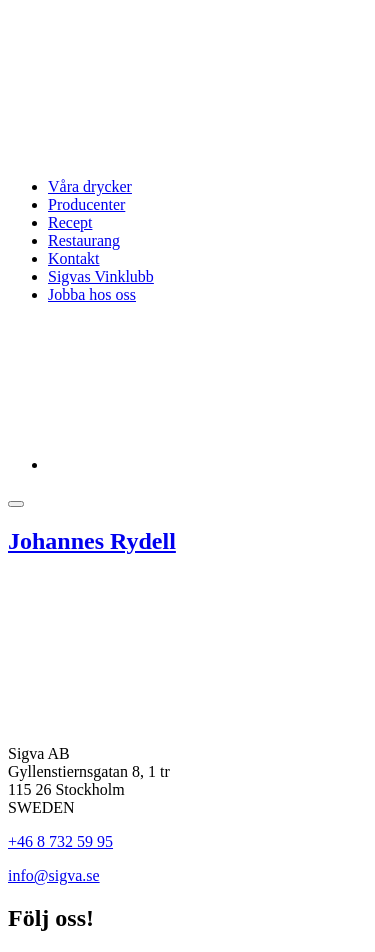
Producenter (86, 204)
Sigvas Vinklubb (101, 276)
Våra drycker (90, 186)
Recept (70, 222)
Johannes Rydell (92, 541)
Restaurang (84, 240)
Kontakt (74, 258)
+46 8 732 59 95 (60, 841)
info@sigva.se (54, 875)
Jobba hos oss (92, 294)
